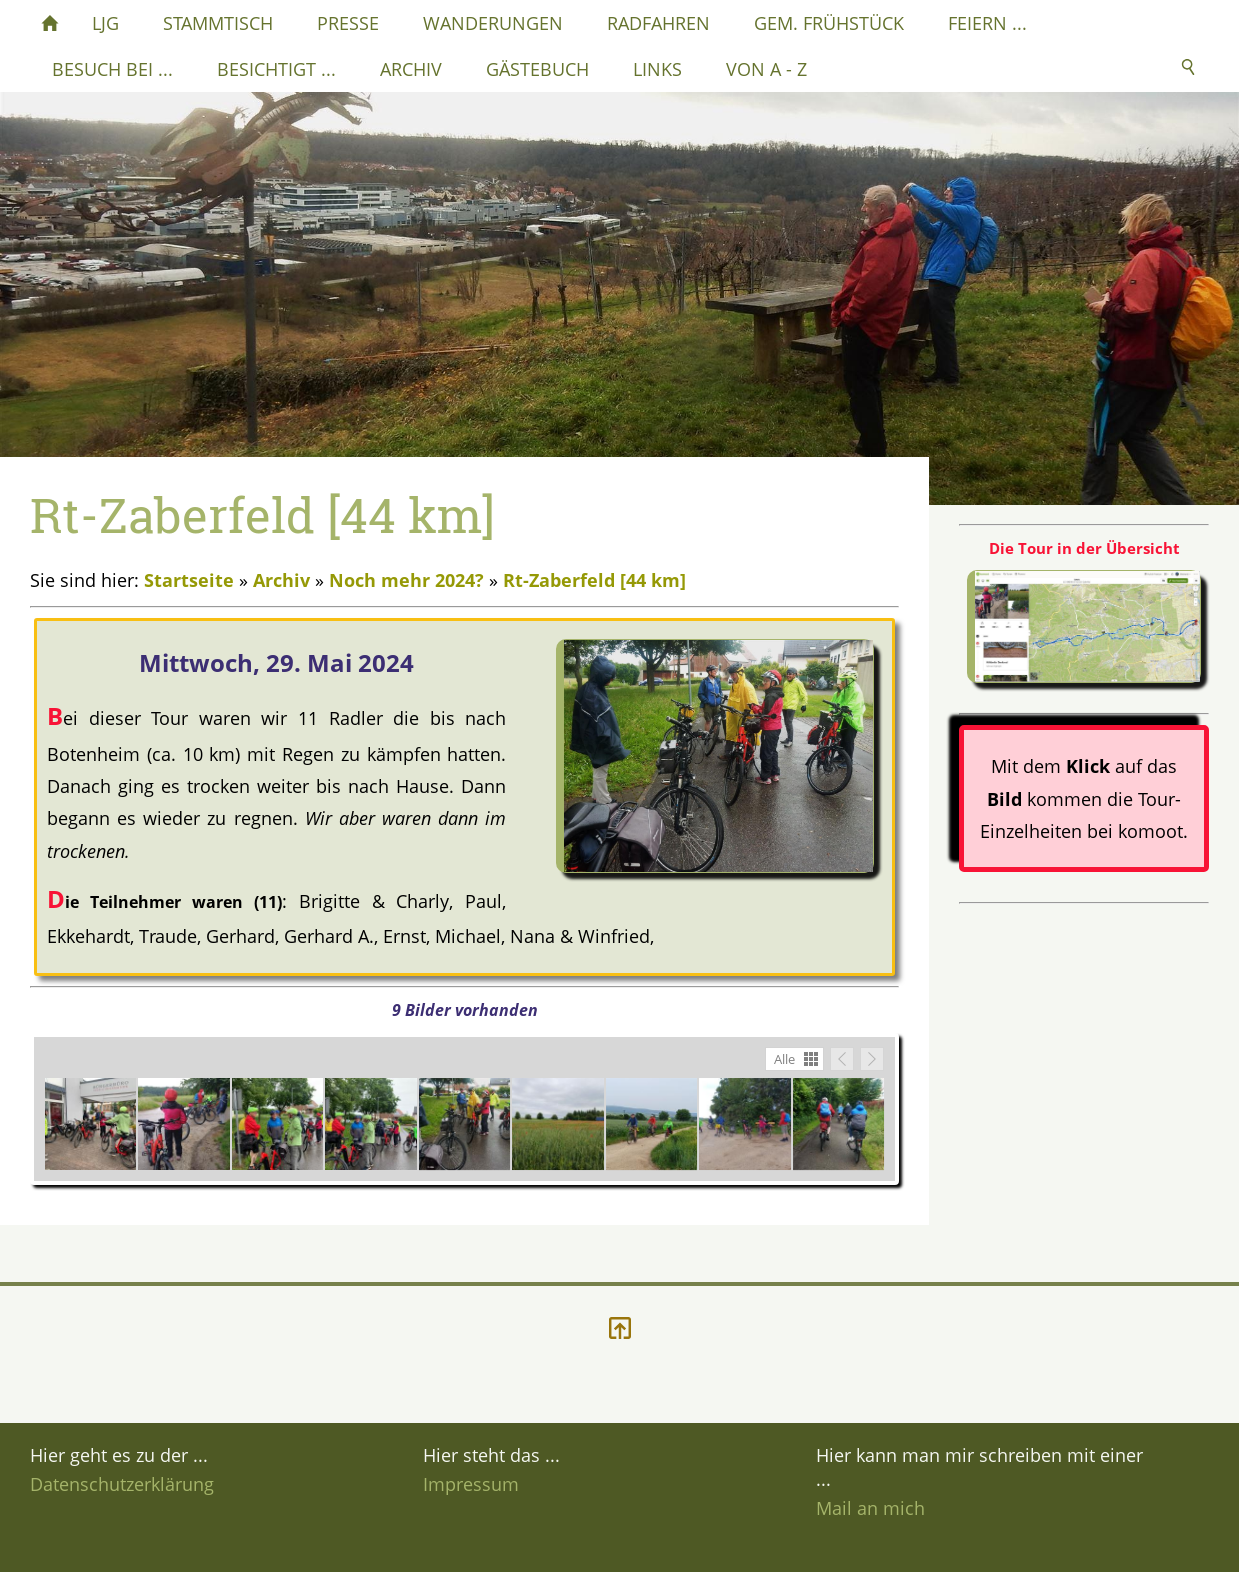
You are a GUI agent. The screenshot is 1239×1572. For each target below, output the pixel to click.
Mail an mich (870, 1508)
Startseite (189, 580)
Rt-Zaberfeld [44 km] (594, 580)
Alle (784, 1059)
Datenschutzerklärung (122, 1484)
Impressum (471, 1484)
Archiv (281, 580)
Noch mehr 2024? (406, 580)
